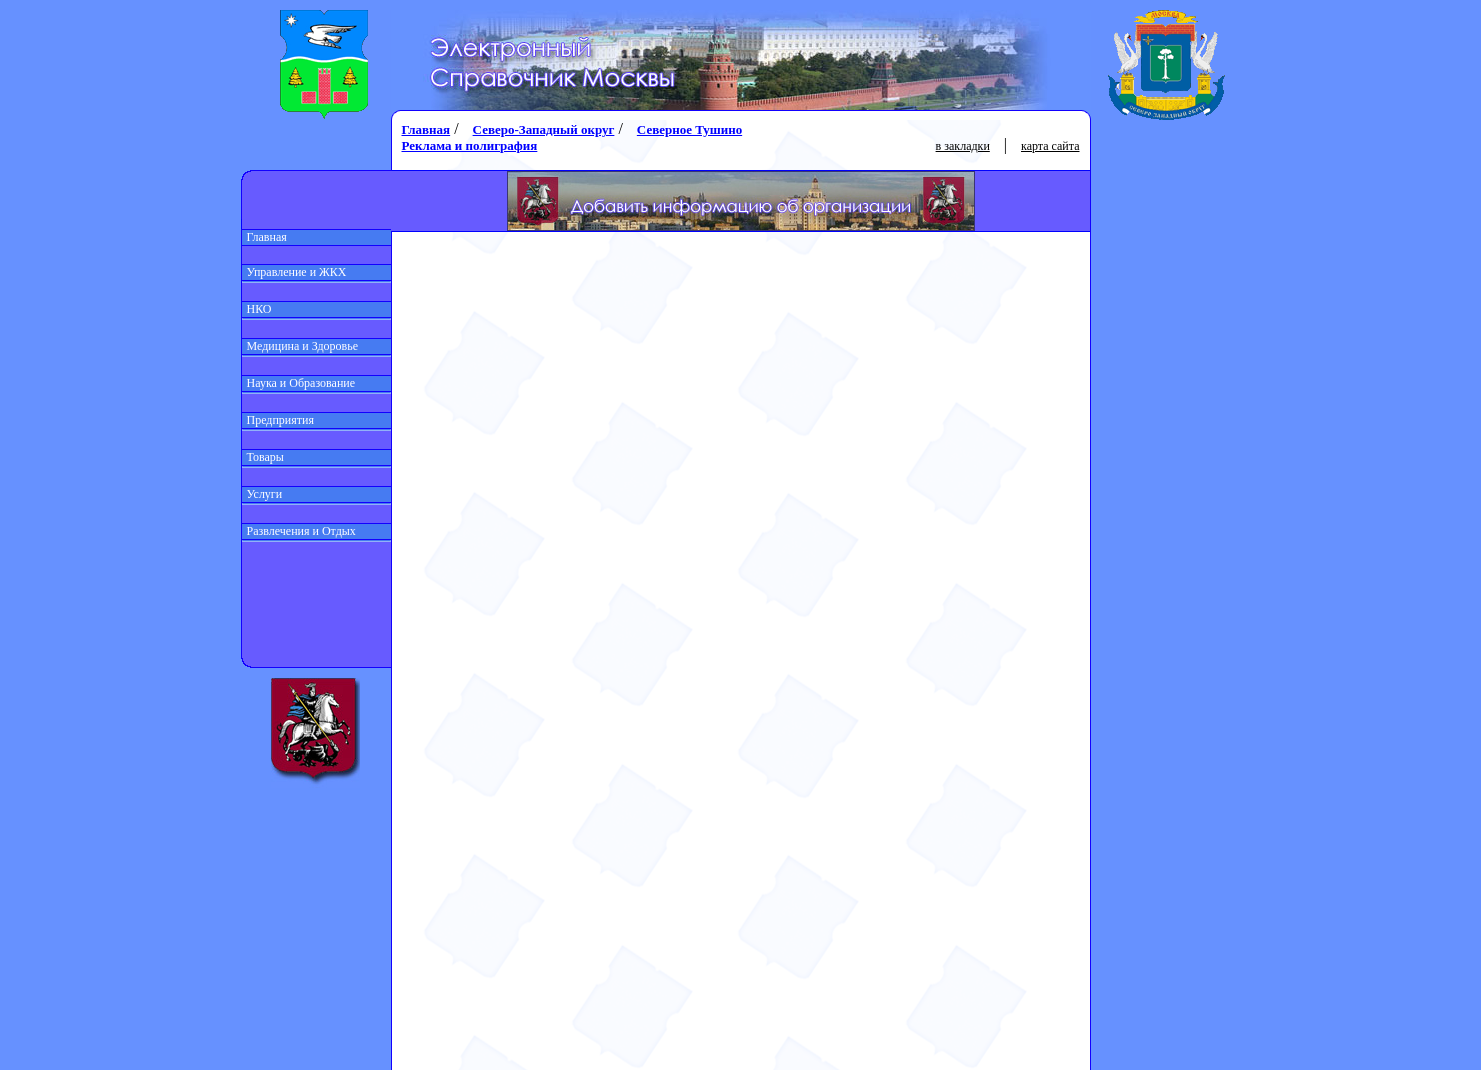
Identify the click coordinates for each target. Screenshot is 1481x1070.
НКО (257, 309)
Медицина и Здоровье (300, 346)
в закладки (963, 146)
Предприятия (278, 420)
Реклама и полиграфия (470, 145)
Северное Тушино (689, 129)
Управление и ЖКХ (294, 272)
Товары (263, 457)
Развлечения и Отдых (299, 531)
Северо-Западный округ (544, 129)
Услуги (262, 494)
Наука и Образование (299, 383)
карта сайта (1050, 146)
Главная (264, 237)
